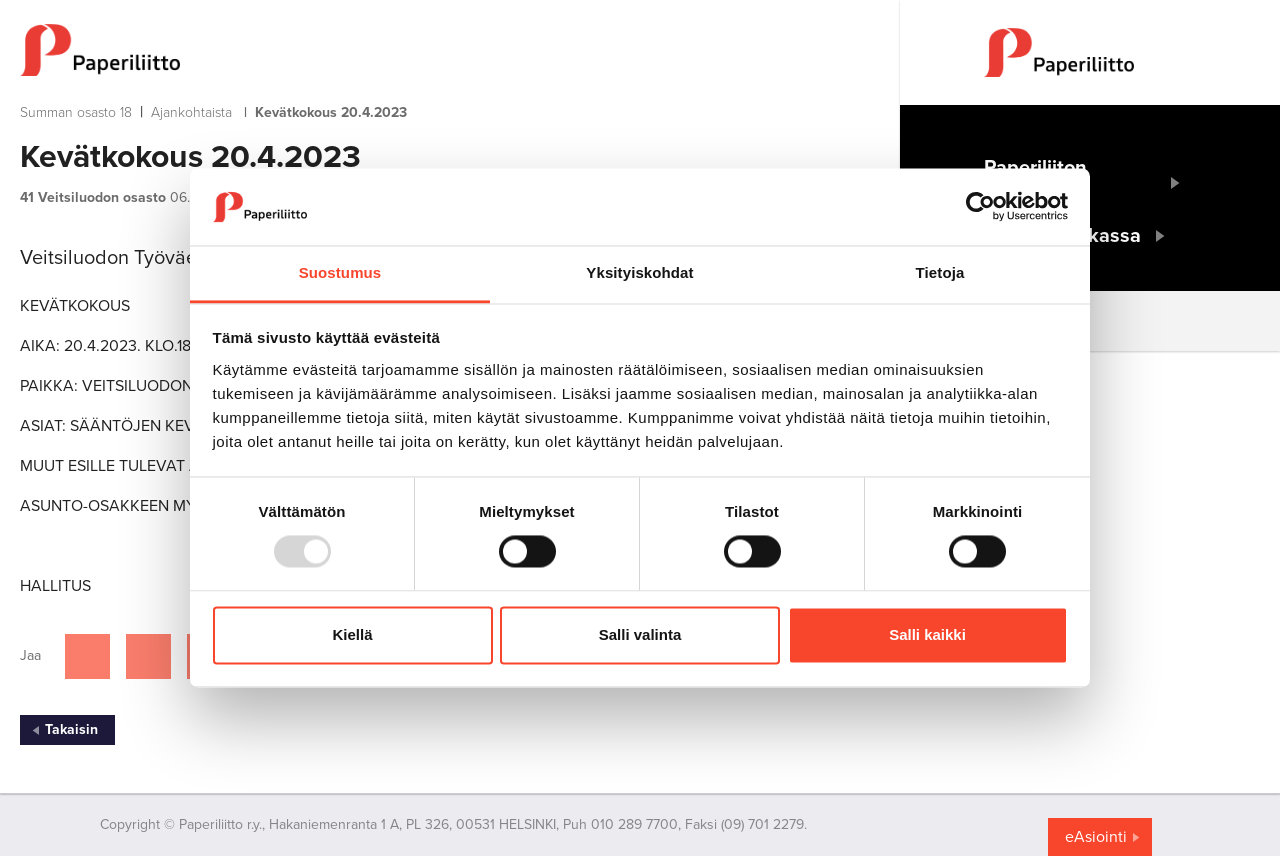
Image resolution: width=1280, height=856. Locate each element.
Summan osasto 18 (76, 112)
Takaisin (71, 729)
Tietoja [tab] (940, 272)
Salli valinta (640, 634)
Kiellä (352, 634)
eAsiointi (1096, 837)
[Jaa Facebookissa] (87, 656)
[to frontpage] (420, 50)
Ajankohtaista (191, 112)
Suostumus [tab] (340, 272)
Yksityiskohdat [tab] (639, 272)
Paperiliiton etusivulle (1035, 183)
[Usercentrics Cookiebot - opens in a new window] (980, 207)
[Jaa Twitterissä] (148, 656)
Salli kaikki (927, 634)
